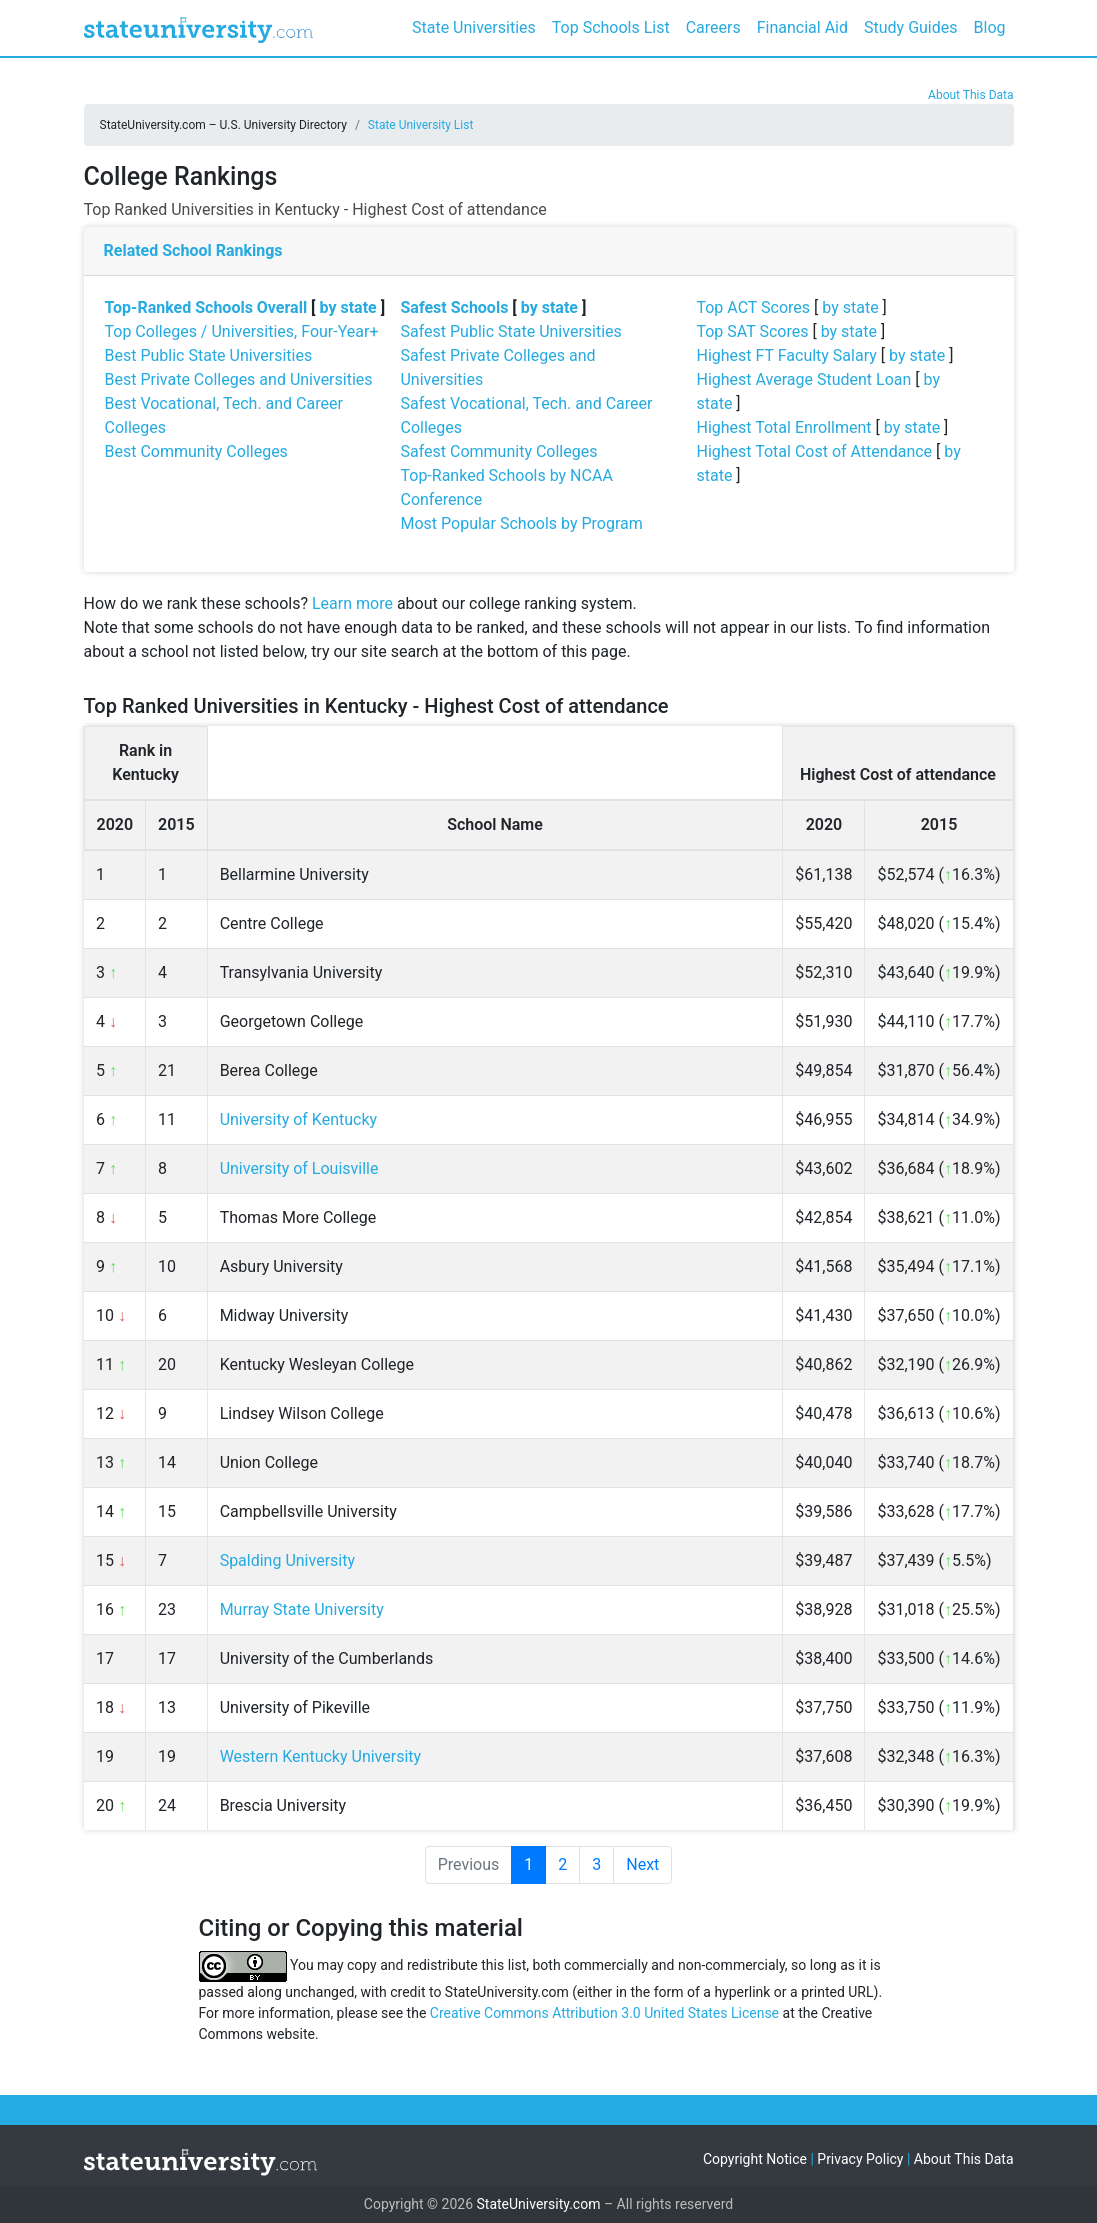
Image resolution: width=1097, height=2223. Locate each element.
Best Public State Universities (209, 355)
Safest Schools (454, 307)
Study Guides (911, 27)
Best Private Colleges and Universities (239, 379)
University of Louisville (299, 1168)
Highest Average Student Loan (803, 379)
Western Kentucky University (320, 1756)
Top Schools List (611, 27)
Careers (713, 27)
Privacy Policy (860, 2159)
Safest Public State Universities (510, 331)
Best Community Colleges (196, 451)
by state (348, 307)
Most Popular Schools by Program (521, 523)
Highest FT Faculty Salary (786, 355)
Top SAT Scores (752, 331)
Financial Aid (802, 27)
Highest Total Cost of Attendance (814, 451)
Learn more (352, 603)
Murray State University (302, 1609)
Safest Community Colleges (498, 451)
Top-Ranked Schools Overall (206, 307)
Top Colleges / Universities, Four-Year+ (242, 331)
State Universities (474, 27)
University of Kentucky (299, 1119)
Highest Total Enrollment (783, 427)
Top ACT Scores (753, 307)
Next (642, 1864)
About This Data (970, 95)
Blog (990, 27)
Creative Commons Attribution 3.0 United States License (604, 2013)
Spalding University (287, 1560)
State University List (421, 125)
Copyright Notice (755, 2159)
